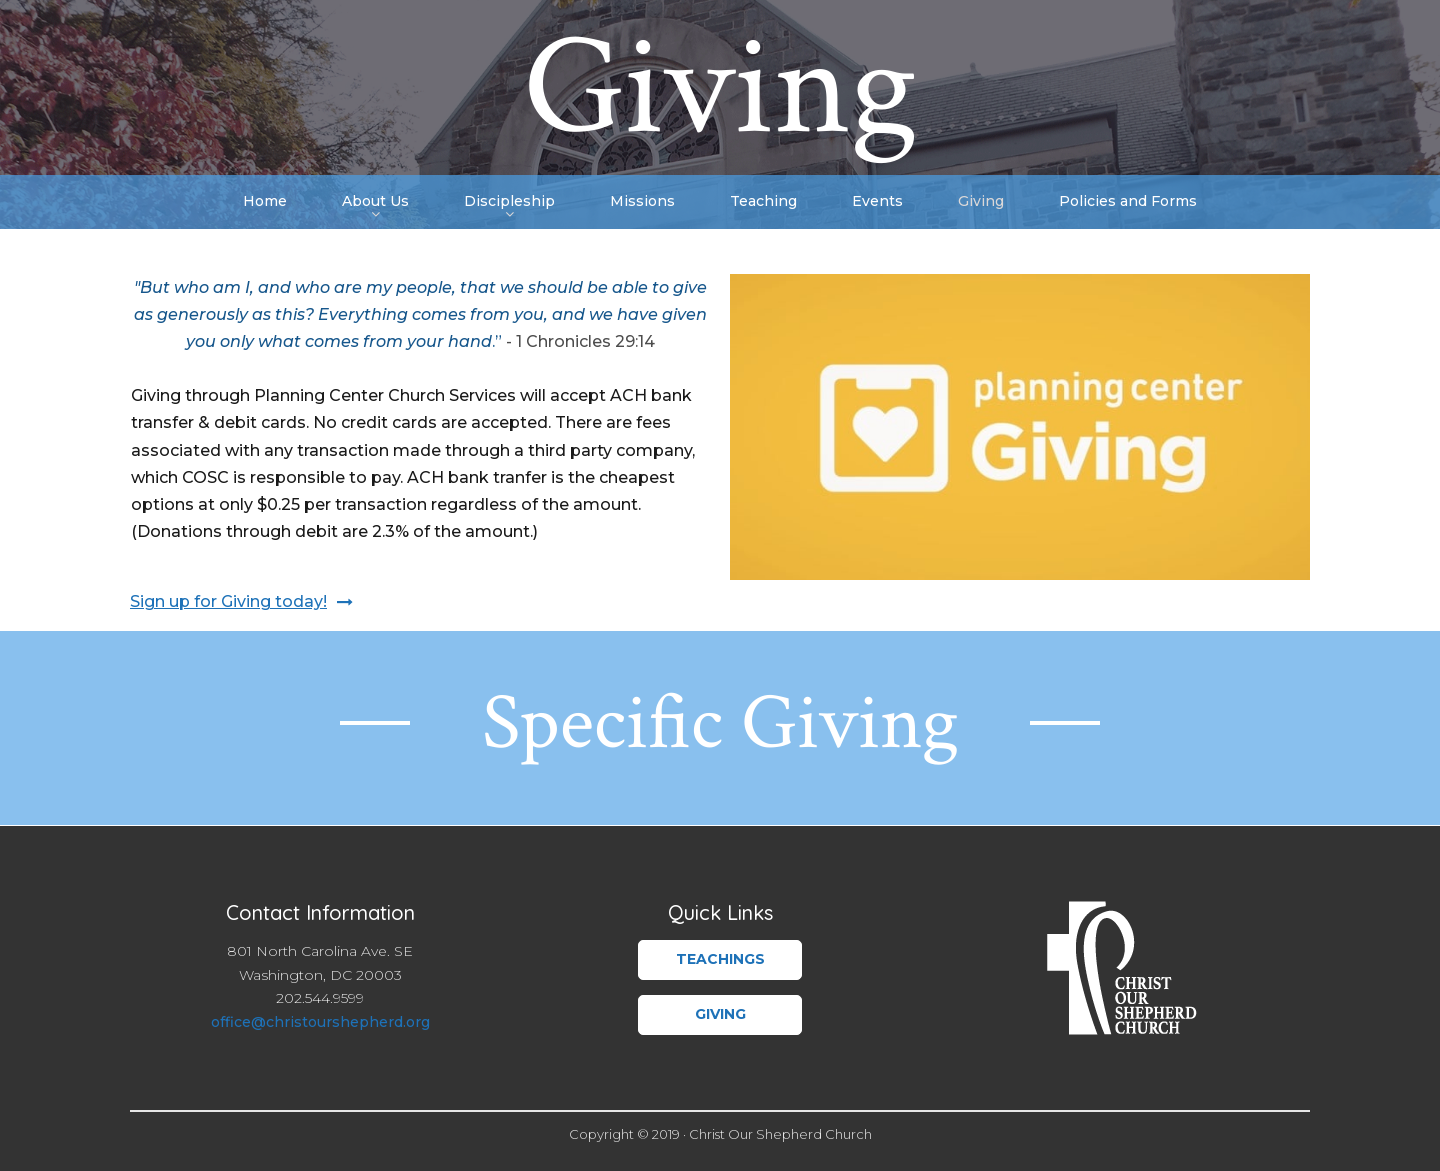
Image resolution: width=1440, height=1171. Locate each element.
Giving (981, 201)
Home (265, 201)
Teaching (763, 201)
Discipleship (509, 203)
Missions (642, 201)
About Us (375, 203)
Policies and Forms (1128, 201)
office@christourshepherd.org (320, 1022)
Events (877, 201)
